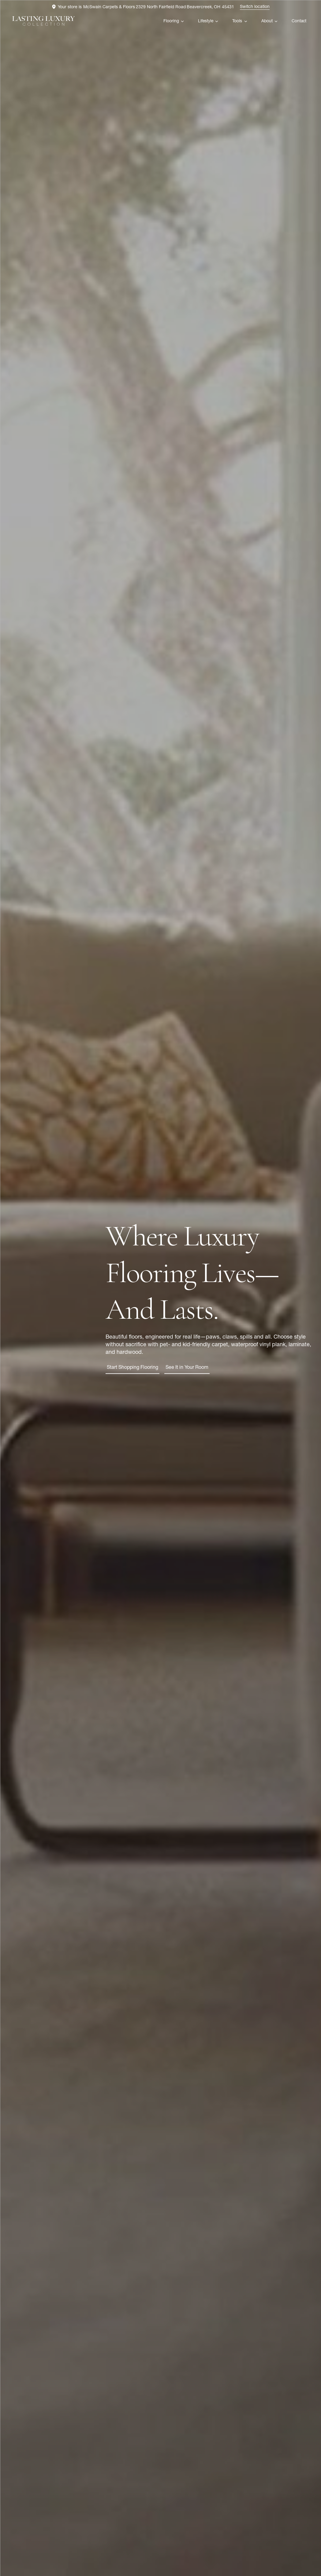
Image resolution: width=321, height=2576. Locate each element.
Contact (299, 21)
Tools (237, 21)
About (267, 21)
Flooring (171, 21)
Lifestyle (205, 21)
